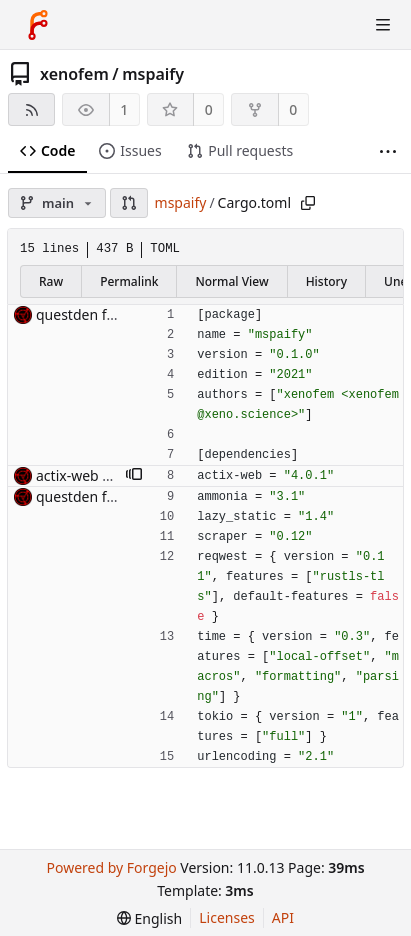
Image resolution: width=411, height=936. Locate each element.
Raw (51, 281)
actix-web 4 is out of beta (118, 475)
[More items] (388, 151)
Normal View (231, 281)
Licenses (227, 917)
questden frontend (97, 314)
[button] (129, 203)
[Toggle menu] (383, 25)
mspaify (153, 74)
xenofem (74, 74)
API (283, 917)
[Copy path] (308, 203)
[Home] (38, 25)
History (326, 281)
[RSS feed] (31, 109)
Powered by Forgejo (111, 867)
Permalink (129, 281)
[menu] (149, 918)
